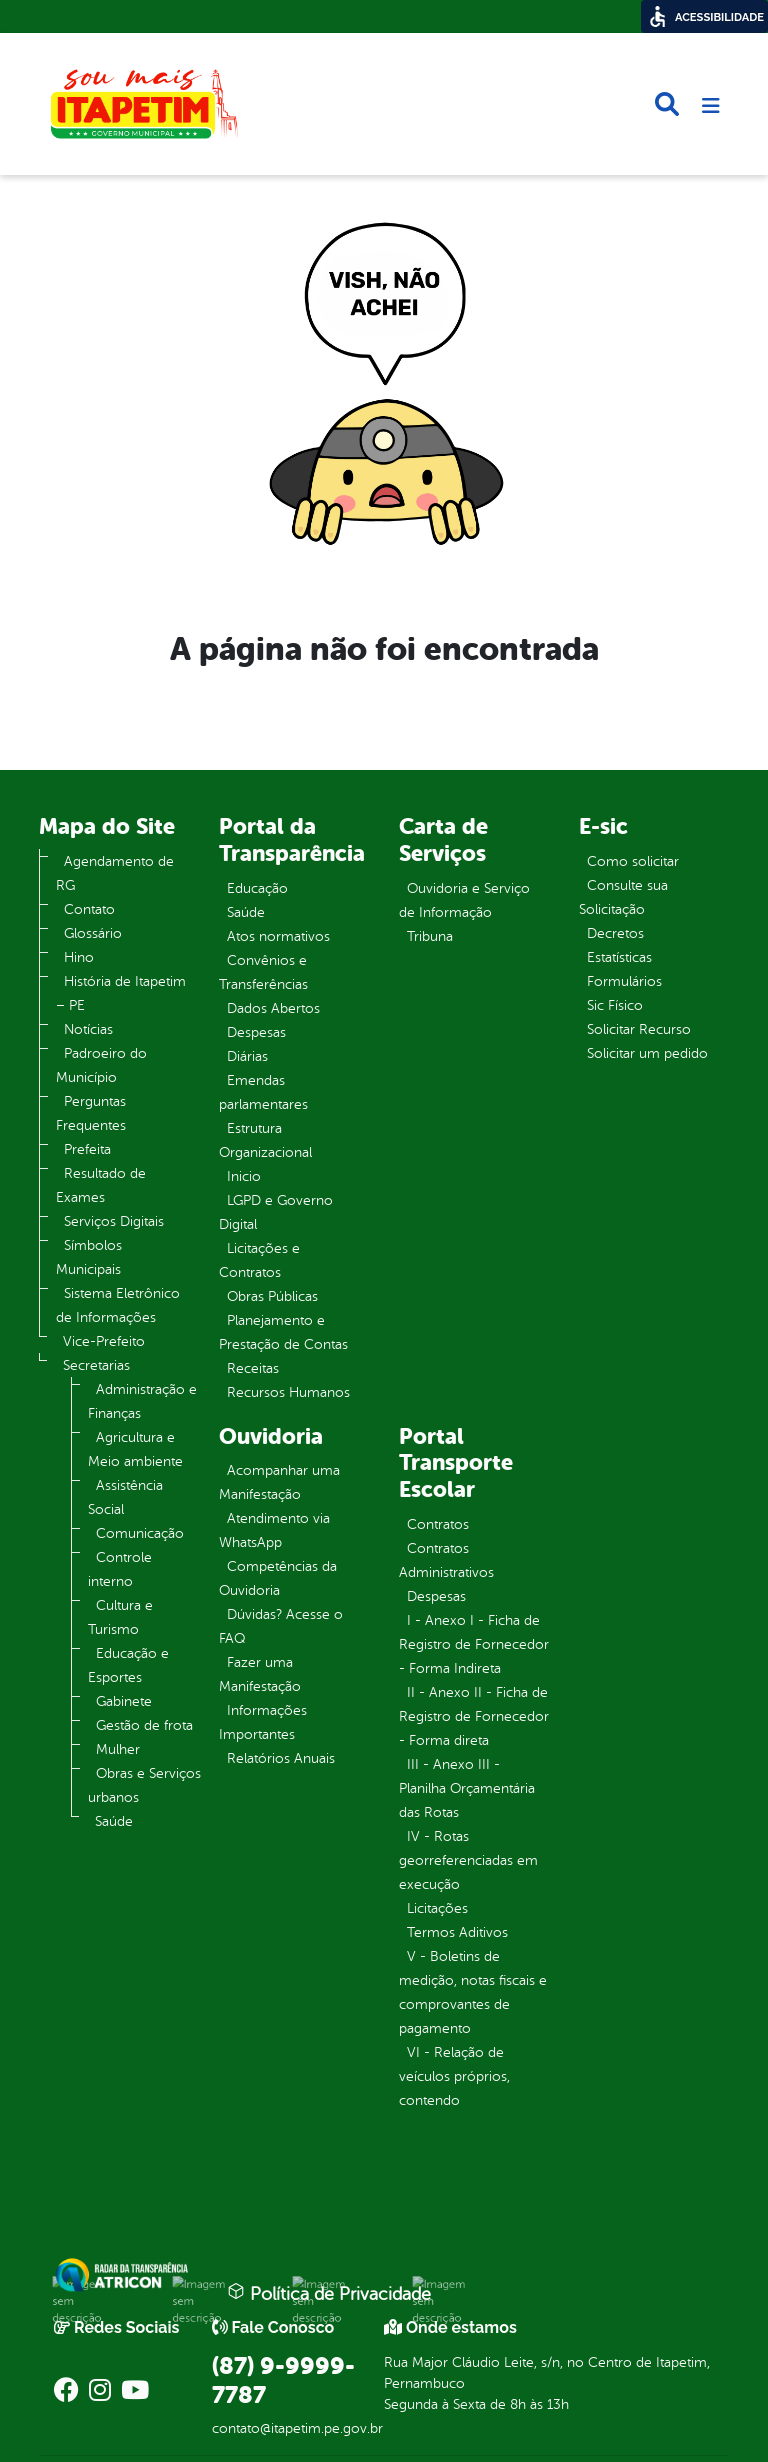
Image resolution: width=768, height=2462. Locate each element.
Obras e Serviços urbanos (144, 1785)
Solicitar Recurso (639, 1029)
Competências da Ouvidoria (278, 1578)
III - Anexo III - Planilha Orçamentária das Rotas (467, 1788)
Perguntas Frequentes (91, 1113)
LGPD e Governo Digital (276, 1212)
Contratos (438, 1524)
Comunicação (140, 1533)
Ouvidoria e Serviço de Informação (464, 900)
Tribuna (430, 936)
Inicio (244, 1176)
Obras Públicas (272, 1296)
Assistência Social (125, 1497)
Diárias (247, 1056)
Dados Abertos (273, 1008)
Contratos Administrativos (446, 1560)
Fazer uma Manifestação (260, 1674)
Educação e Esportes (128, 1665)
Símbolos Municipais (89, 1257)
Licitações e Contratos (259, 1260)
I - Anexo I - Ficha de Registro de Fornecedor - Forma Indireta (474, 1644)
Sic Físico (615, 1005)
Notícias (88, 1029)
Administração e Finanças (142, 1401)
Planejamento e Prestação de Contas (283, 1332)
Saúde (114, 1821)
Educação (257, 888)
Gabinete (124, 1701)
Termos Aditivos (457, 1932)
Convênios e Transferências (263, 972)
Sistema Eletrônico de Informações (118, 1305)
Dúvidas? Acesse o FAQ (281, 1626)
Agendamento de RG (115, 873)
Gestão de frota (144, 1725)
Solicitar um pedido (647, 1053)
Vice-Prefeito (104, 1341)
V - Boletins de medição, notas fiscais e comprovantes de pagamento (473, 1992)
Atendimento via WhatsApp (274, 1530)
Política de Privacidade (329, 2293)
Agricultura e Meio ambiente (135, 1449)
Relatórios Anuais (281, 1758)
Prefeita (87, 1149)
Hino (79, 957)
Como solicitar (633, 861)
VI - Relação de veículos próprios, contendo (454, 2076)
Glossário (93, 933)
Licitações (437, 1908)
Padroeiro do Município (101, 1065)
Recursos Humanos (288, 1392)
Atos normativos (278, 936)
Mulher (118, 1749)
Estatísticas (619, 957)
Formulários (624, 981)
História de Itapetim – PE (121, 993)
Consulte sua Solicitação (623, 897)
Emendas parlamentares (263, 1092)
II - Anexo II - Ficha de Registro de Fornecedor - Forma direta (474, 1716)
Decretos (615, 933)
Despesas (256, 1032)
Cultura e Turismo (120, 1617)
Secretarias (96, 1365)
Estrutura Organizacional (265, 1140)
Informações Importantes (263, 1722)
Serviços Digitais (114, 1221)
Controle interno (120, 1569)
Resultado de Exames (101, 1185)
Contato (89, 909)
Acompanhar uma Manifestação (279, 1482)
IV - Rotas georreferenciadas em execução (468, 1860)
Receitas (253, 1368)
